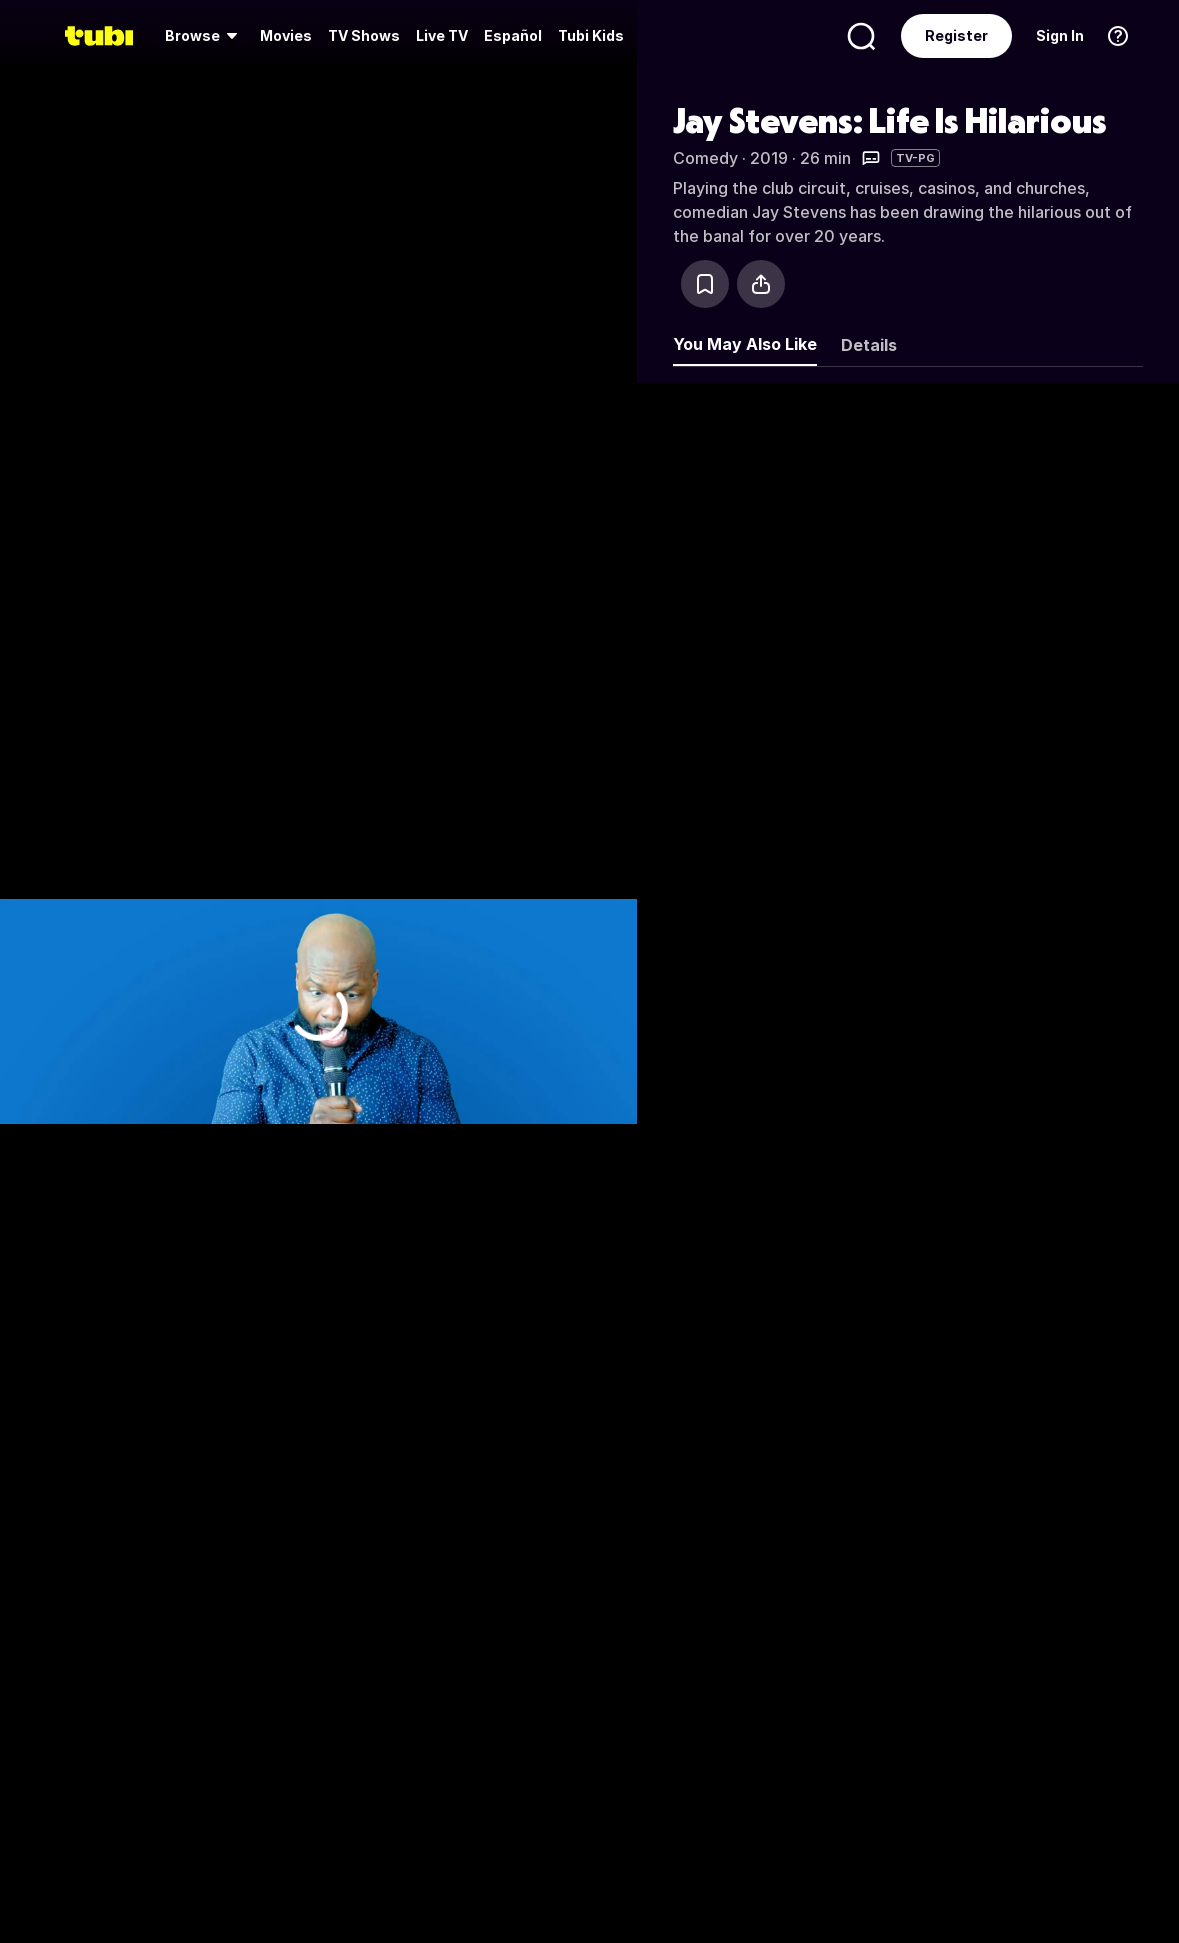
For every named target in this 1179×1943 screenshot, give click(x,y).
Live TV (442, 35)
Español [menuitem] (513, 35)
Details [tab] (869, 345)
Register (956, 35)
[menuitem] (204, 36)
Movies (286, 35)
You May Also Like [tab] (745, 344)
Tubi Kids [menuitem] (591, 35)
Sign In (1060, 35)
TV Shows (364, 35)
